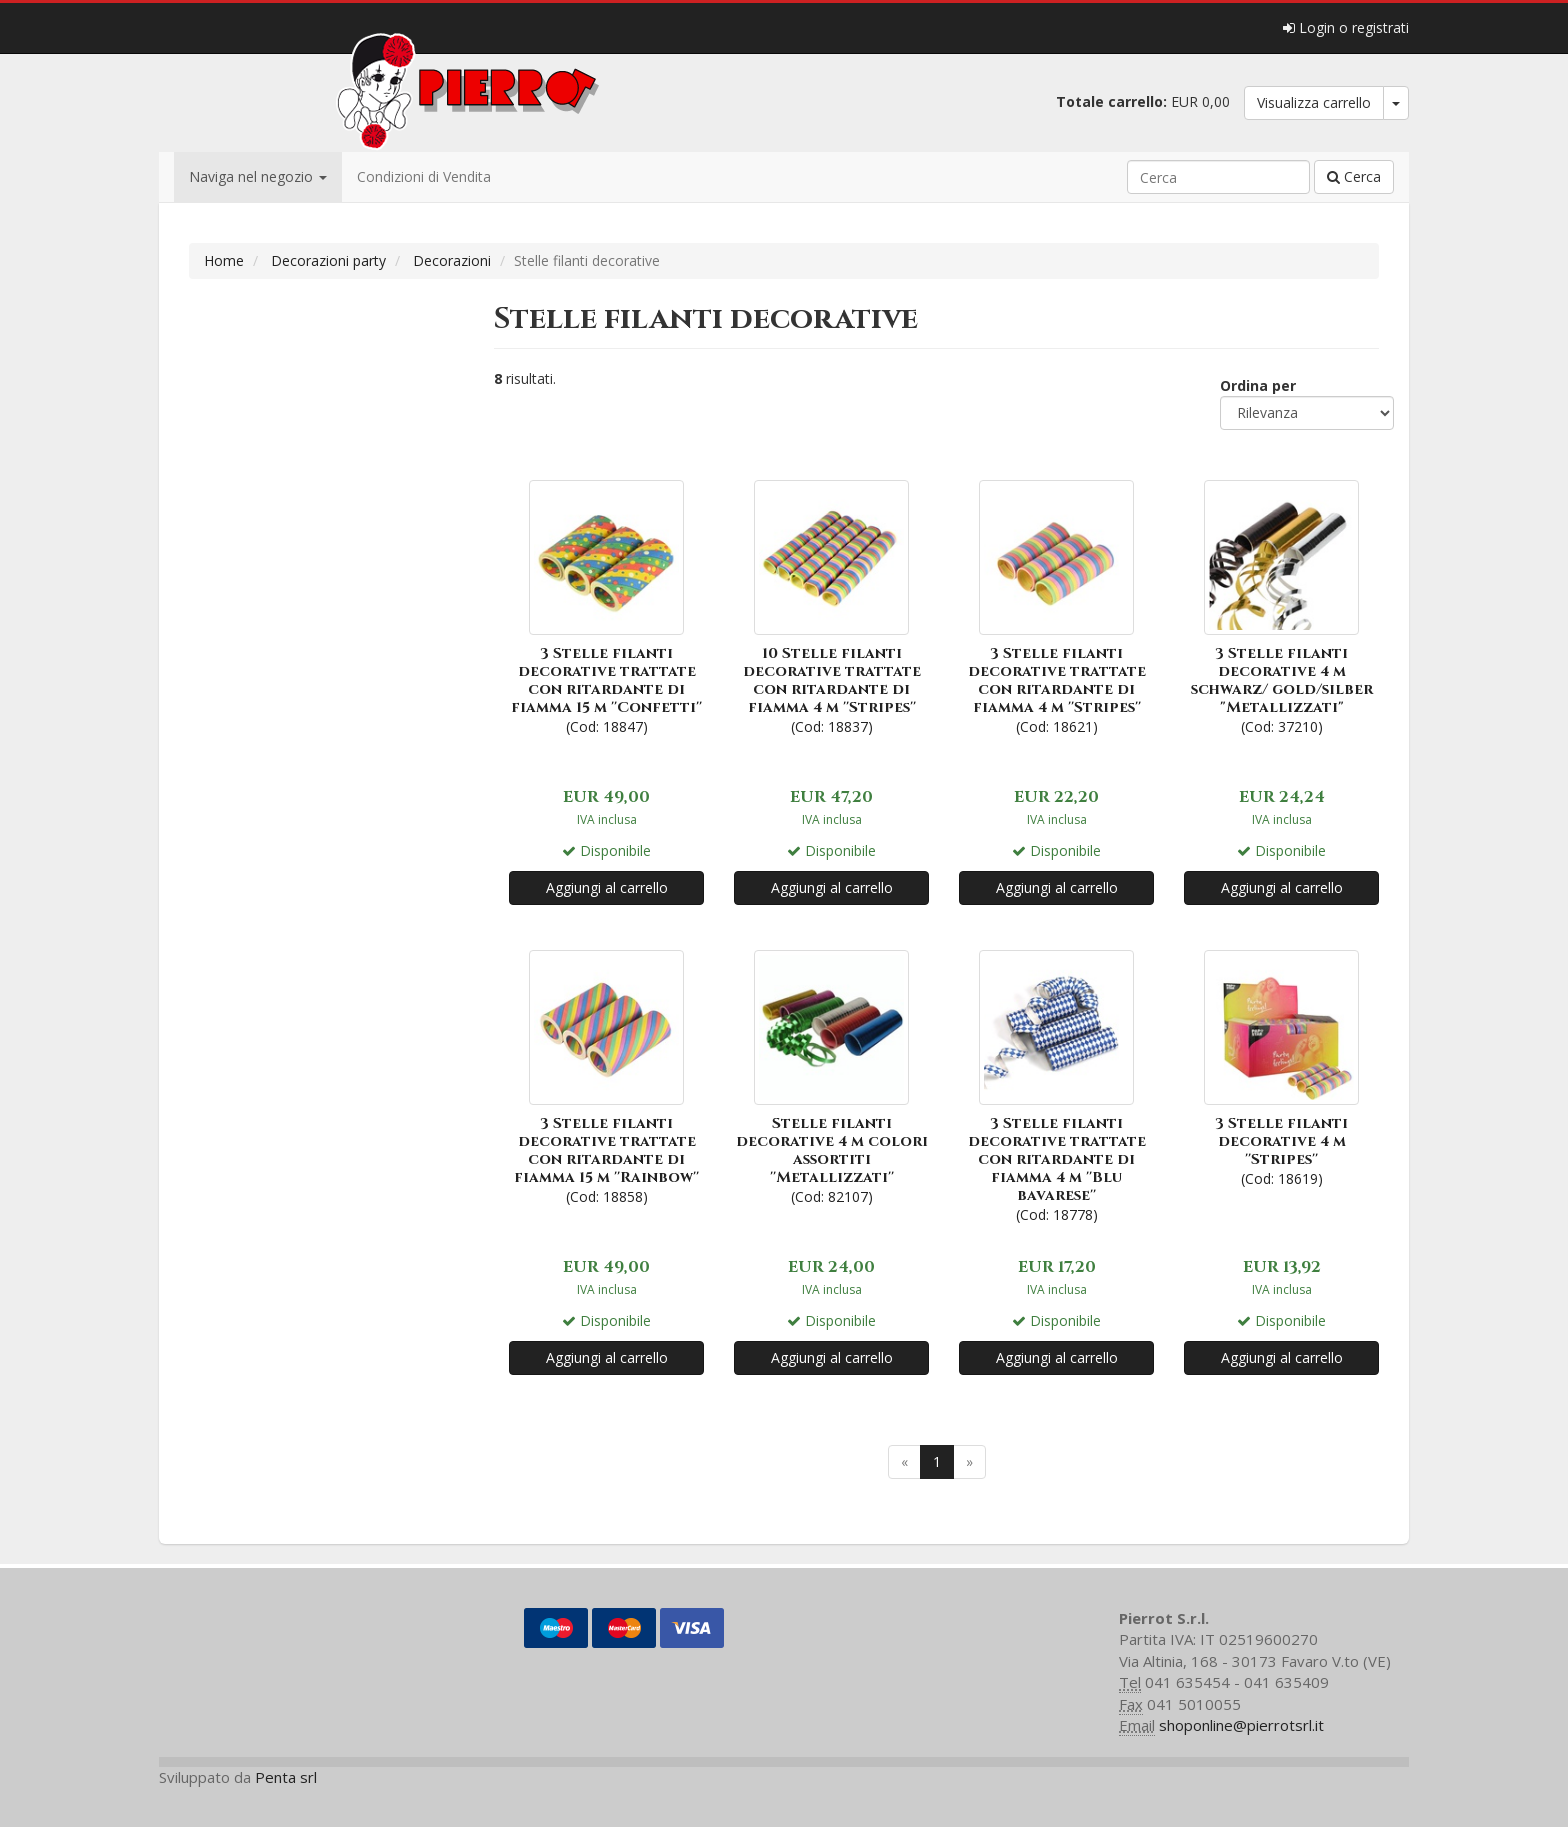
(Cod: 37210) (1281, 605)
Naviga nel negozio (258, 176)
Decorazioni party (328, 260)
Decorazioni (452, 260)
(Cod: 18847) (606, 605)
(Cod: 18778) (1056, 1084)
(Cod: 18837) (831, 605)
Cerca (1354, 176)
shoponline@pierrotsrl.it (1241, 1725)
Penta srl (286, 1777)
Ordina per (1258, 385)
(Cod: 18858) (606, 1075)
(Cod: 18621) (1056, 605)
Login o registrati (1346, 27)
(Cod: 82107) (831, 1075)
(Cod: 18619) (1281, 1066)
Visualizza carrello (1314, 102)
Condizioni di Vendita (424, 176)
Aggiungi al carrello (607, 887)
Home (224, 260)
